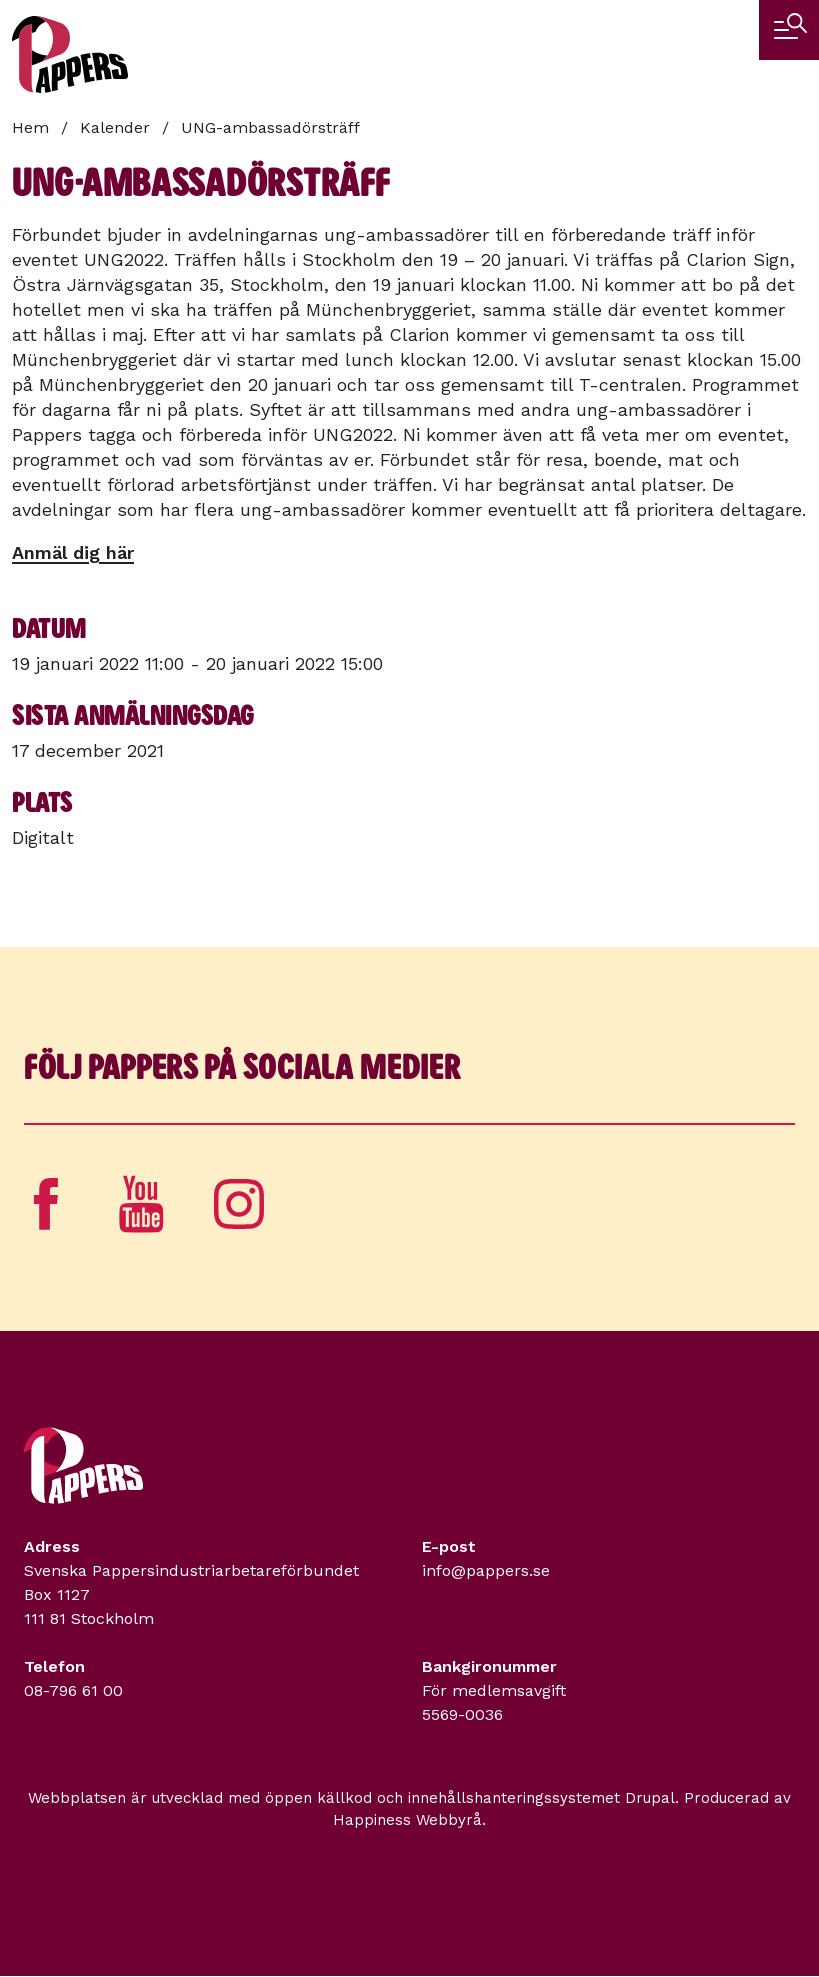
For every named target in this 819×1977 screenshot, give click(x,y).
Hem (30, 127)
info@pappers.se (486, 1570)
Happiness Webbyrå (407, 1820)
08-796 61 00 (73, 1690)
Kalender (115, 127)
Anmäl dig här (73, 552)
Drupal (650, 1798)
